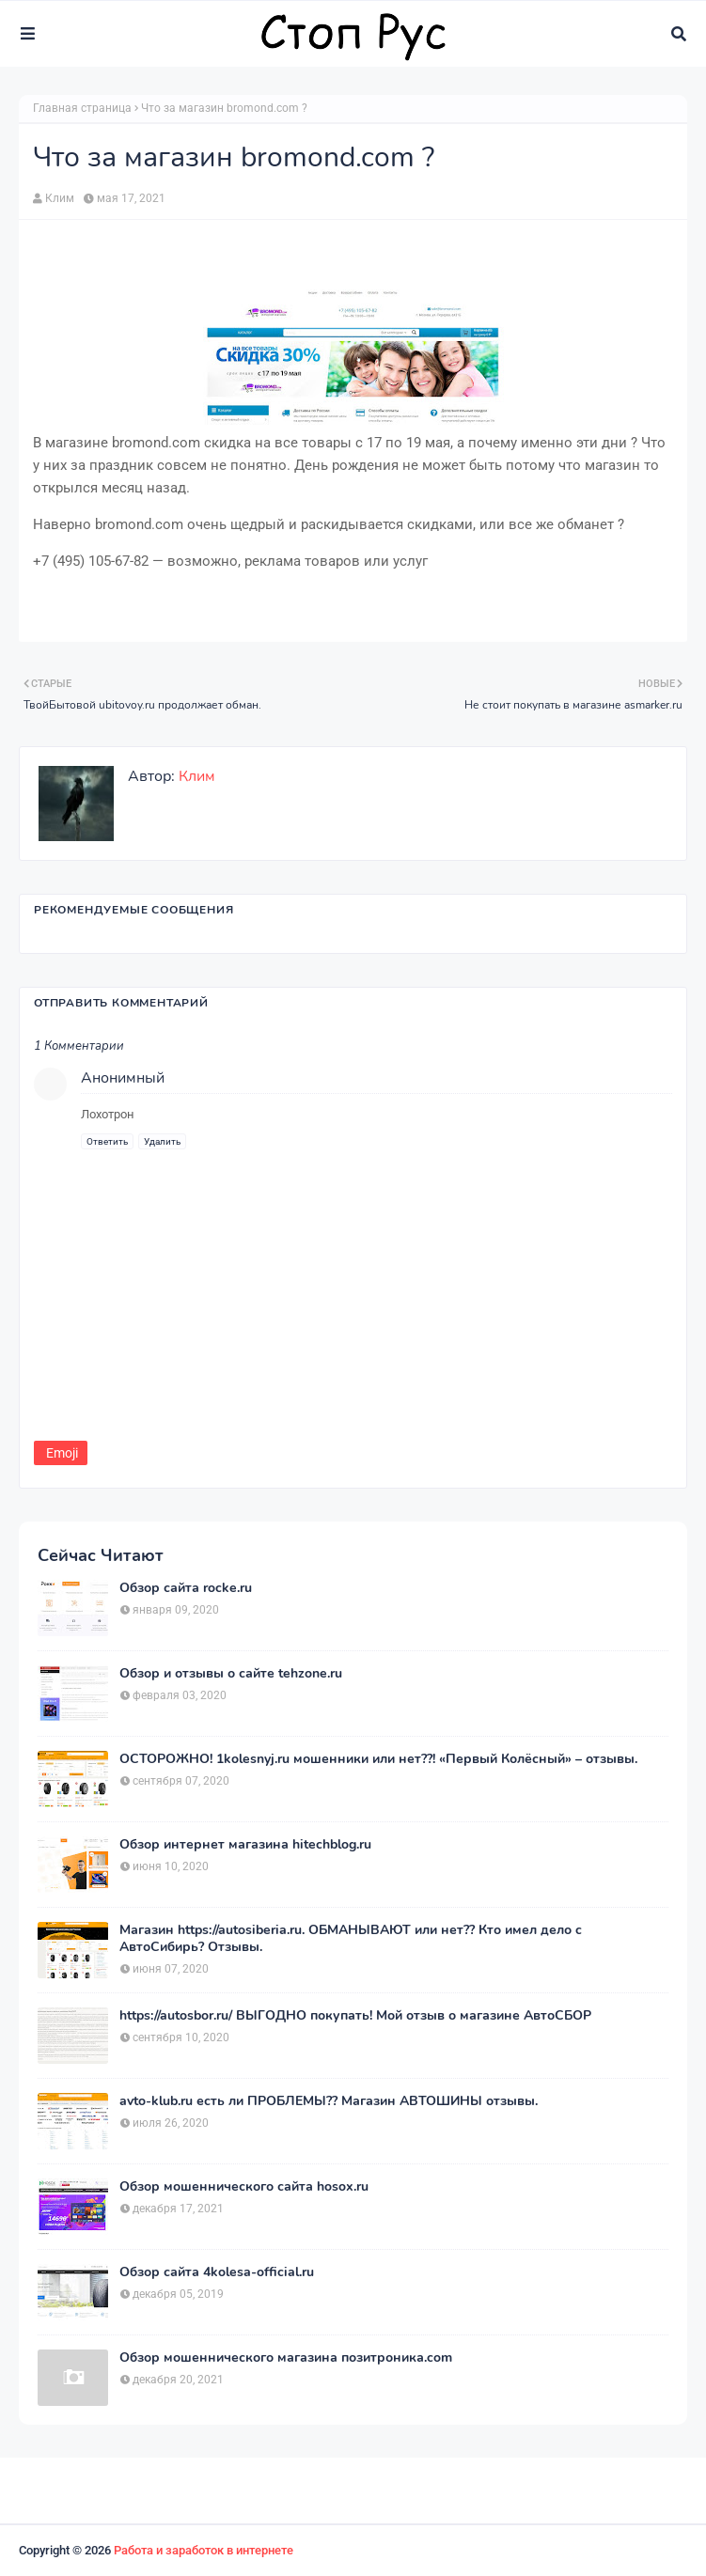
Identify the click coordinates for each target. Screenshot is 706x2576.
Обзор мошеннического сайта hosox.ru (244, 2186)
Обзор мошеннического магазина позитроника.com (285, 2358)
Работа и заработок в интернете (203, 2550)
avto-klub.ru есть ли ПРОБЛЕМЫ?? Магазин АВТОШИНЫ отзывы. (328, 2101)
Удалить (162, 1141)
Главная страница (82, 108)
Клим (59, 198)
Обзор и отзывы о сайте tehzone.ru (230, 1673)
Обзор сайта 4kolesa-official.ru (216, 2272)
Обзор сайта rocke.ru (185, 1588)
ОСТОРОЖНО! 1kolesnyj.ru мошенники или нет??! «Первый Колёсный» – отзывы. (378, 1759)
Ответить (107, 1141)
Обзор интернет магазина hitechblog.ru (245, 1844)
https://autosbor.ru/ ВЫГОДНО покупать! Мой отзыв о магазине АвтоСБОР (355, 2015)
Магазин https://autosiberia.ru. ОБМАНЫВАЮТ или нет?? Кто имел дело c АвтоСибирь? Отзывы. (350, 1939)
